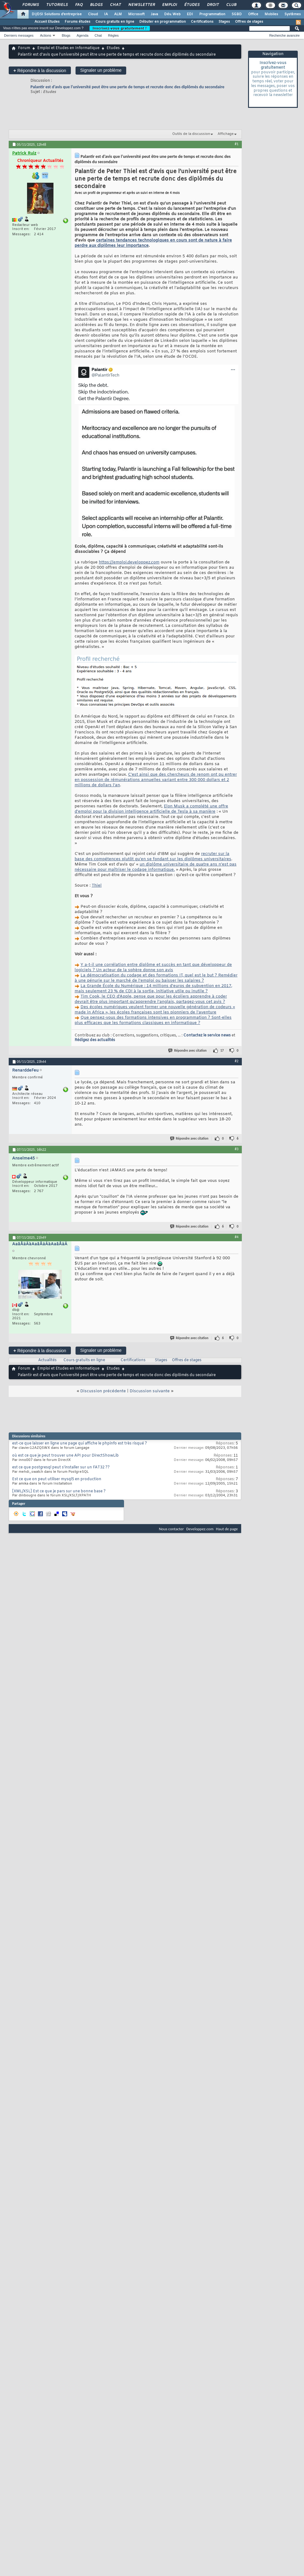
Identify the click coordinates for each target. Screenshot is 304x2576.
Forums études (77, 22)
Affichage (226, 134)
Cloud (93, 14)
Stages (224, 22)
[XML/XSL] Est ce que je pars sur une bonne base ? (59, 1491)
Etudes (113, 48)
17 (222, 1051)
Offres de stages (249, 22)
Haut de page (227, 1529)
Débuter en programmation (162, 22)
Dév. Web (172, 14)
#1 (236, 144)
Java (154, 14)
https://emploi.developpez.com (129, 562)
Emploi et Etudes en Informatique (68, 48)
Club (231, 4)
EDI (190, 14)
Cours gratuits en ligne (114, 22)
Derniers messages (19, 35)
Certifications (202, 22)
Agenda (82, 35)
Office (253, 14)
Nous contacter (171, 1529)
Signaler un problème (101, 70)
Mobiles (271, 14)
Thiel (97, 885)
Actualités (47, 1360)
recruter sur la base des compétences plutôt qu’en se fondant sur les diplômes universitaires (153, 856)
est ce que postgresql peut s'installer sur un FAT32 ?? (61, 1467)
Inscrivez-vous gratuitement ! (120, 28)
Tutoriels (56, 4)
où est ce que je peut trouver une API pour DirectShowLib (65, 1455)
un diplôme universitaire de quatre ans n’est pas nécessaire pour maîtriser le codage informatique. (156, 867)
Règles (113, 35)
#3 (236, 1149)
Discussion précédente (103, 1391)
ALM (118, 14)
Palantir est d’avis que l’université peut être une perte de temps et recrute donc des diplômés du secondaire (127, 87)
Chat (115, 4)
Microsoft (136, 14)
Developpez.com (200, 1529)
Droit (212, 4)
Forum (24, 48)
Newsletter (141, 4)
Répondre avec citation (188, 1051)
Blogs (96, 4)
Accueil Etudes (47, 22)
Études (191, 4)
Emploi (169, 4)
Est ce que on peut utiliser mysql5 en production (56, 1479)
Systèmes (292, 14)
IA (106, 14)
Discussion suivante (150, 1391)
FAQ (78, 4)
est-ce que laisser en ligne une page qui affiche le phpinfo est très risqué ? (79, 1443)
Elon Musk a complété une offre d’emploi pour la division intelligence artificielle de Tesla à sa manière (151, 809)
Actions (45, 35)
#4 (236, 1237)
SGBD (237, 14)
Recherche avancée (284, 35)
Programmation (212, 14)
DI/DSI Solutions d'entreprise (57, 14)
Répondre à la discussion (39, 70)
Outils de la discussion (191, 134)
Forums (30, 4)
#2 (236, 1061)
